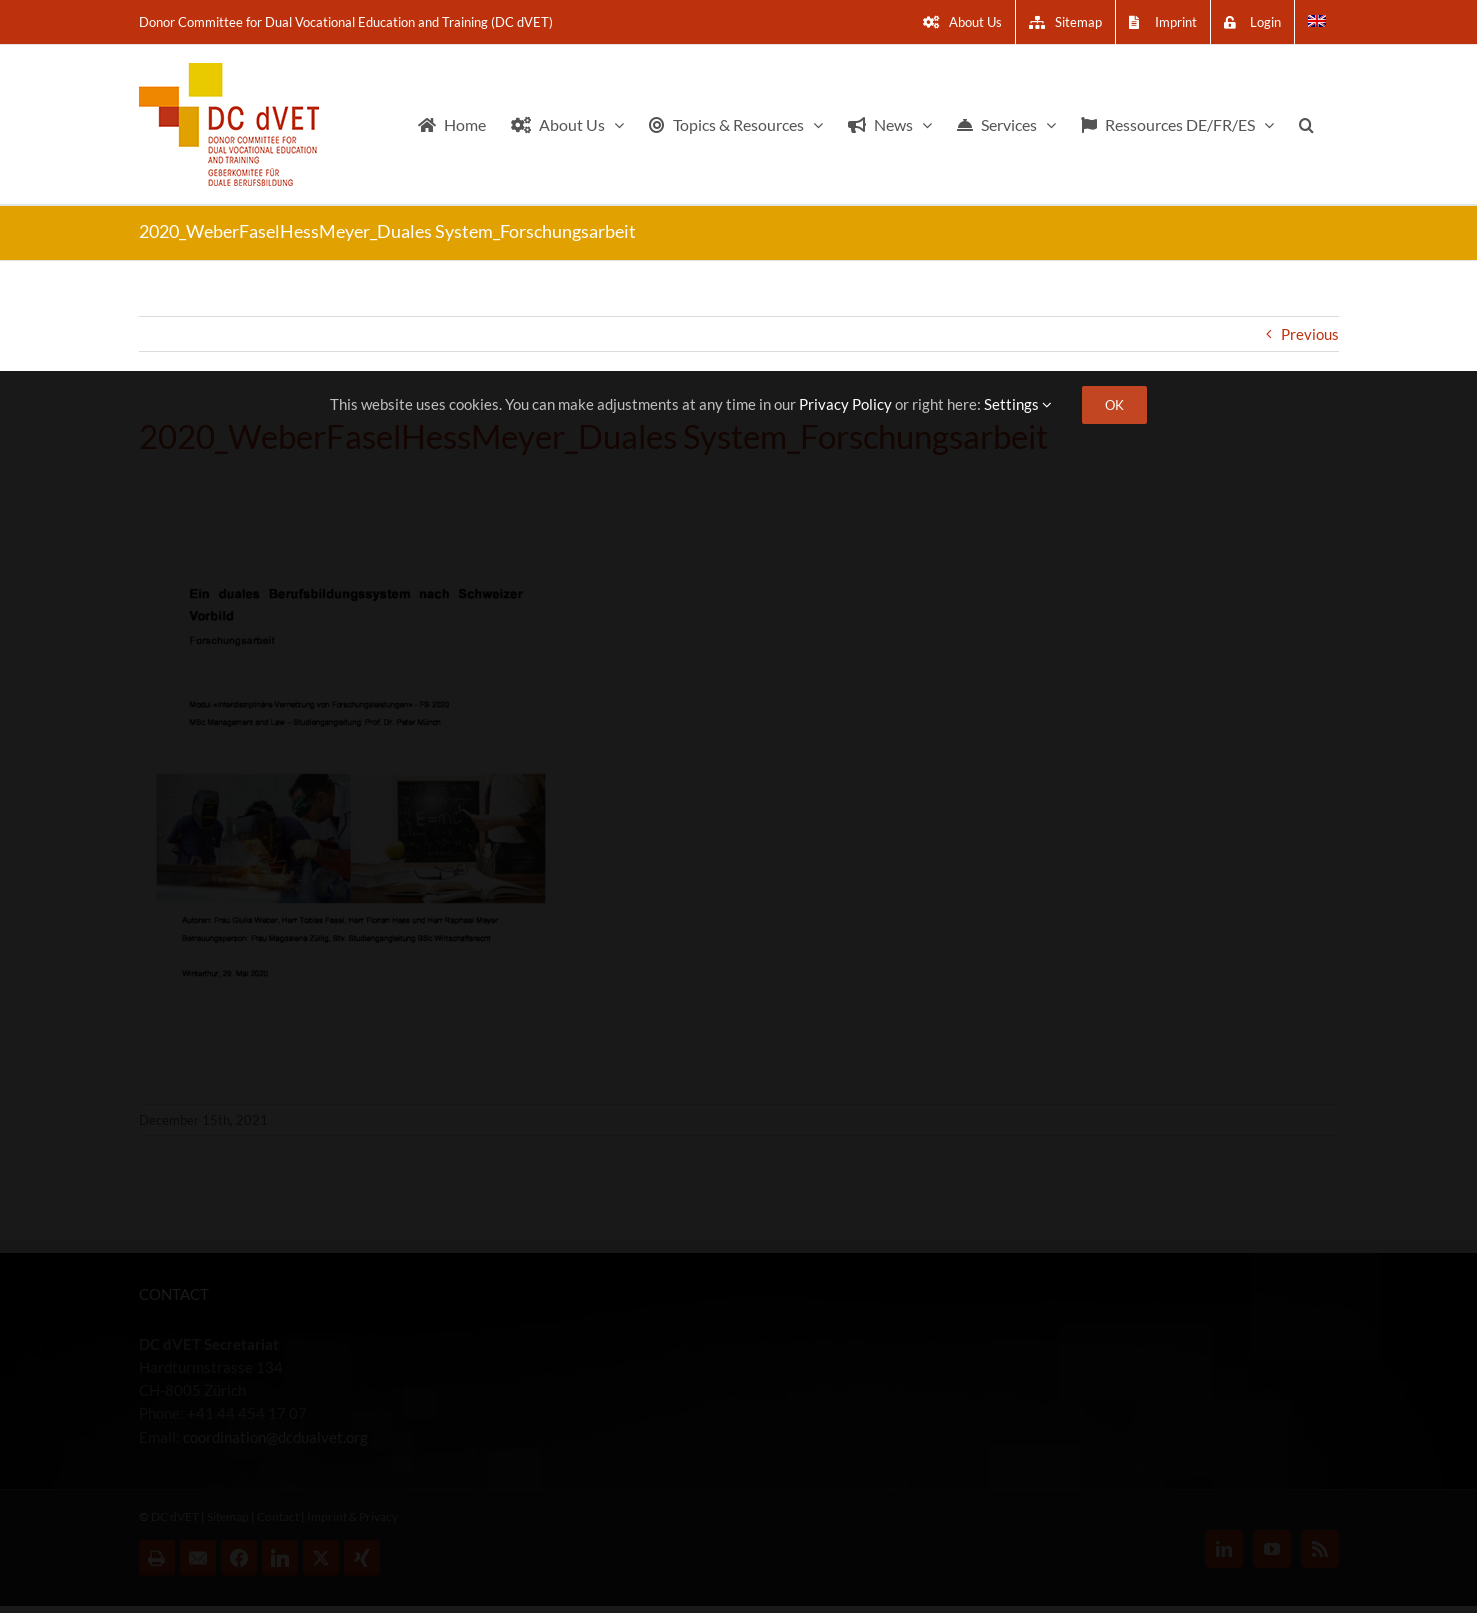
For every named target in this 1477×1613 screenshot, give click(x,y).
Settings (1018, 404)
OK (1114, 405)
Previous (1310, 334)
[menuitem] (1317, 22)
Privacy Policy (845, 404)
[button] (1306, 124)
